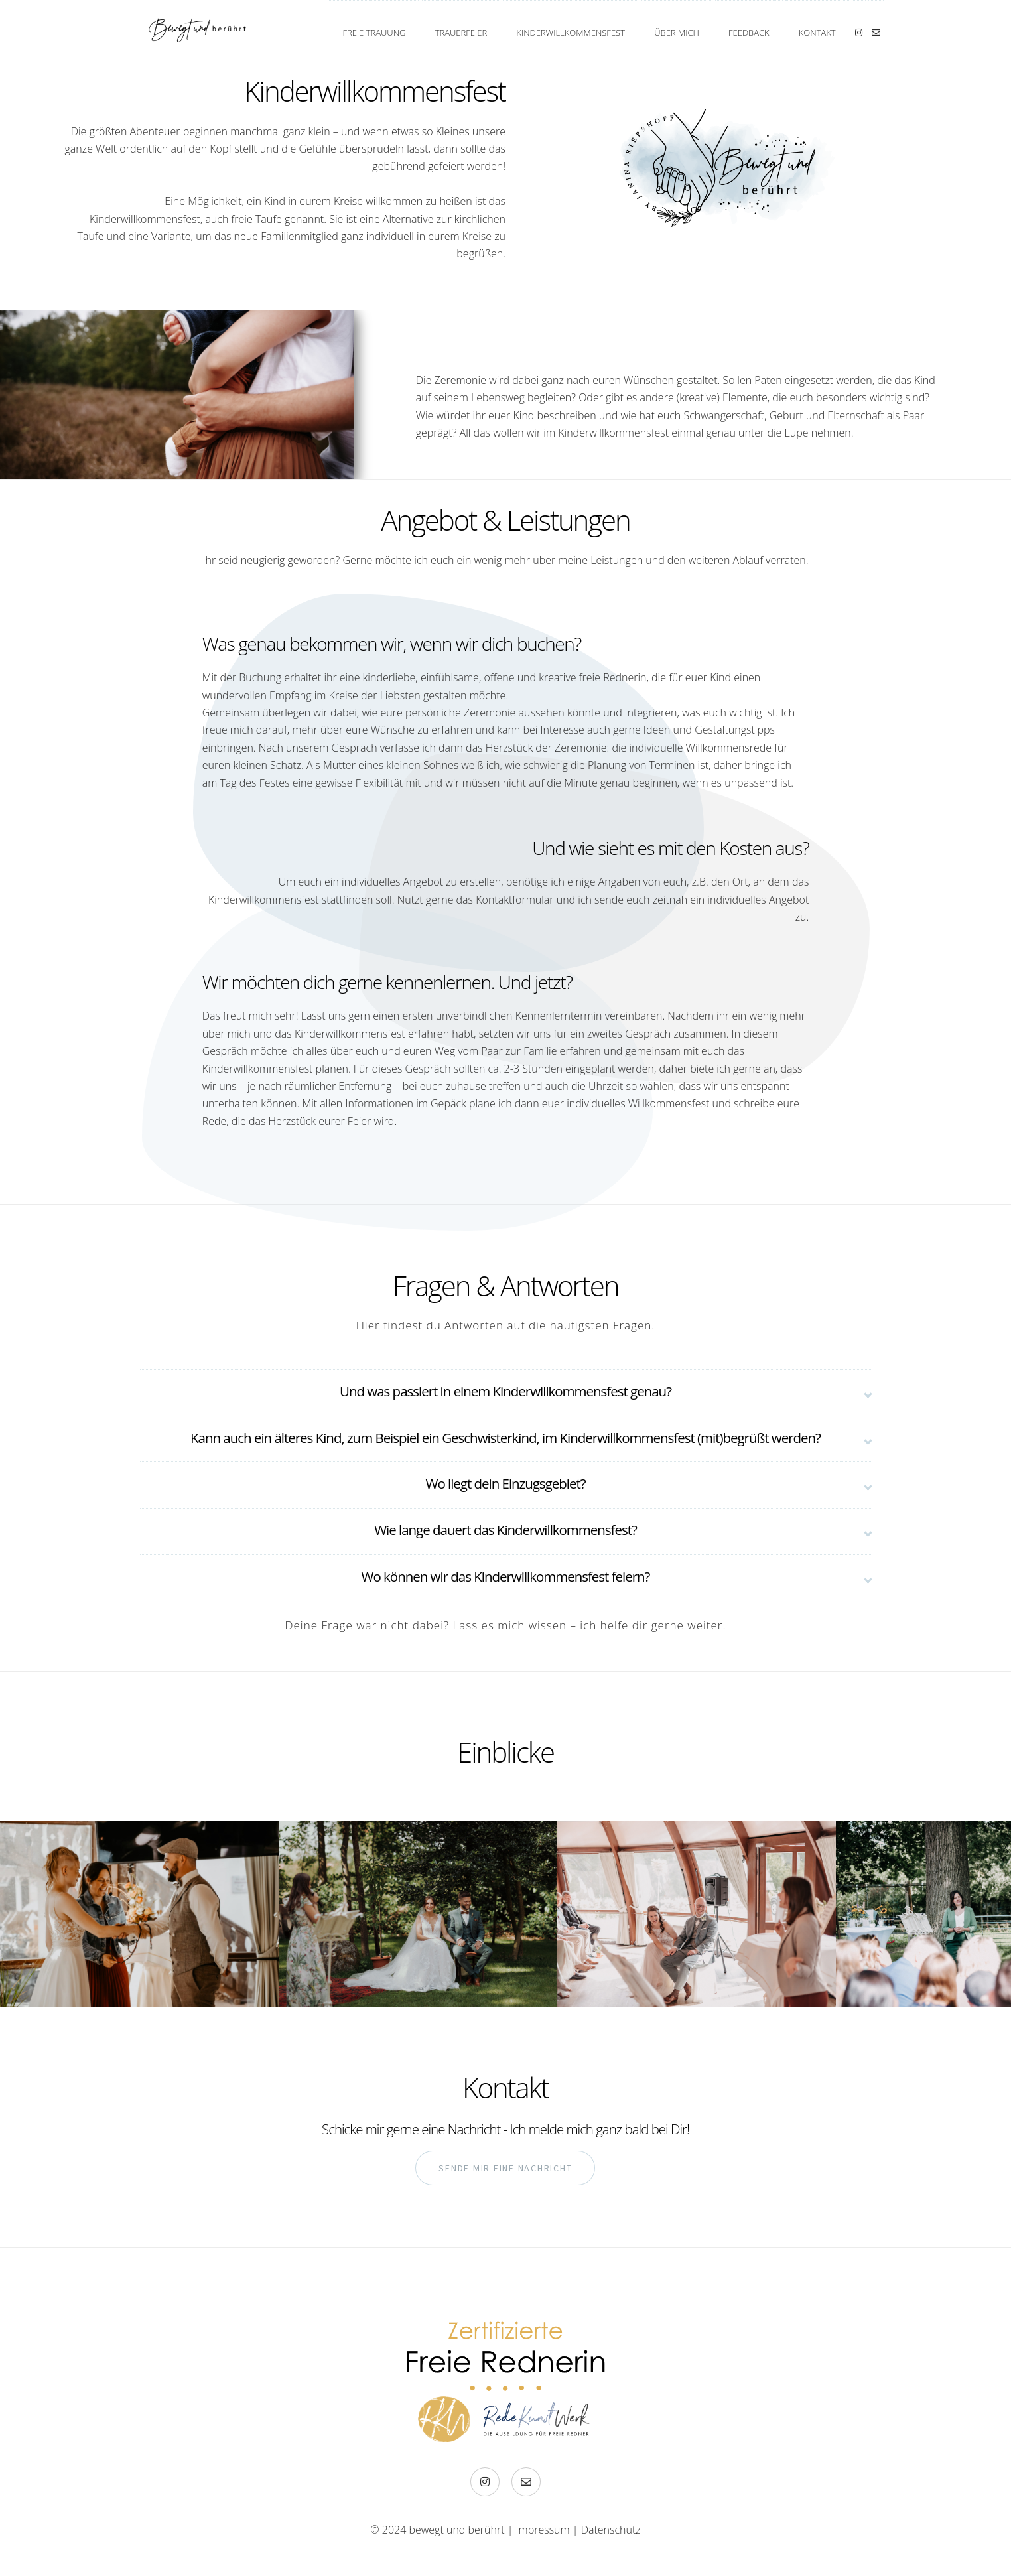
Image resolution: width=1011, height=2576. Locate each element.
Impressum (542, 2529)
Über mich (676, 32)
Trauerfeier (461, 32)
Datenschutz (611, 2529)
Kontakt (817, 32)
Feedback (749, 32)
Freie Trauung (373, 32)
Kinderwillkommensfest (570, 32)
